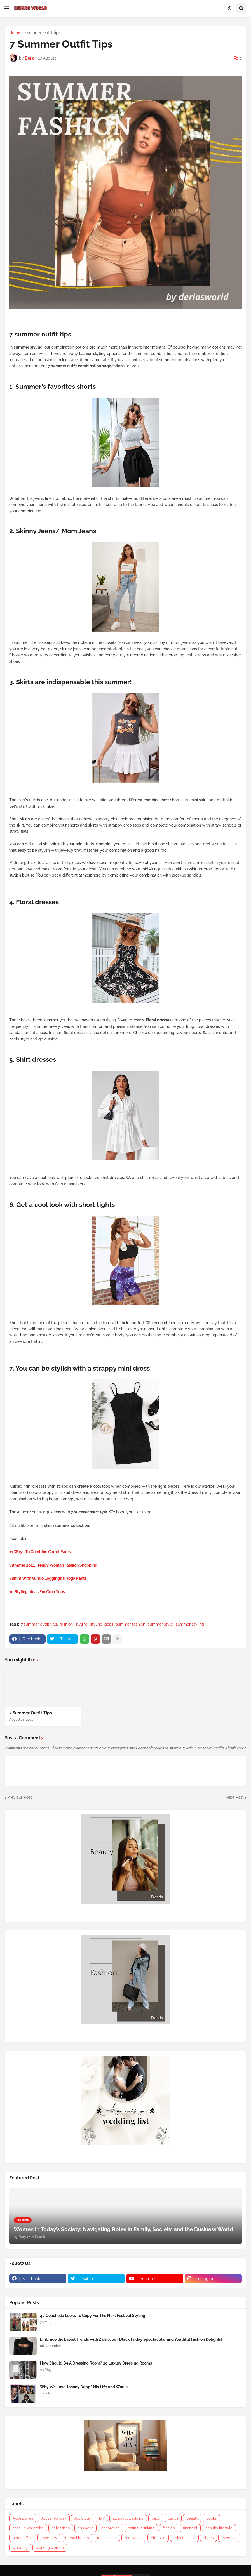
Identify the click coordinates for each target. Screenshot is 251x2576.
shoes (208, 2538)
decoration (110, 2528)
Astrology (82, 2518)
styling (81, 1624)
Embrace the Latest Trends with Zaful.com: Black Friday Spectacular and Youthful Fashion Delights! (131, 2339)
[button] (6, 8)
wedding (20, 2548)
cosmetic (85, 2528)
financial (190, 2528)
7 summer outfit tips (42, 32)
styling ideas (101, 1624)
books (211, 2518)
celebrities (61, 2528)
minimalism (107, 2538)
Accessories (23, 2518)
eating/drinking (141, 2528)
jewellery (49, 2538)
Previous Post (19, 1797)
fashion (66, 1624)
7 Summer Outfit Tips (30, 1712)
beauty (192, 2518)
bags (156, 2518)
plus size (158, 2538)
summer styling (189, 1624)
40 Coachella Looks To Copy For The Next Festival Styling (92, 2315)
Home (14, 32)
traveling (229, 2538)
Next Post (235, 1797)
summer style (160, 1624)
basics (173, 2518)
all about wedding (128, 2518)
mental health (77, 2538)
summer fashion (130, 1624)
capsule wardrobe (28, 2528)
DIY (102, 2518)
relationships (184, 2538)
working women (50, 2548)
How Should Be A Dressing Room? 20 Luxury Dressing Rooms (96, 2363)
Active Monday (53, 2518)
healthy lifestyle (219, 2528)
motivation (134, 2538)
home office (23, 2538)
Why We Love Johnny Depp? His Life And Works (84, 2387)
